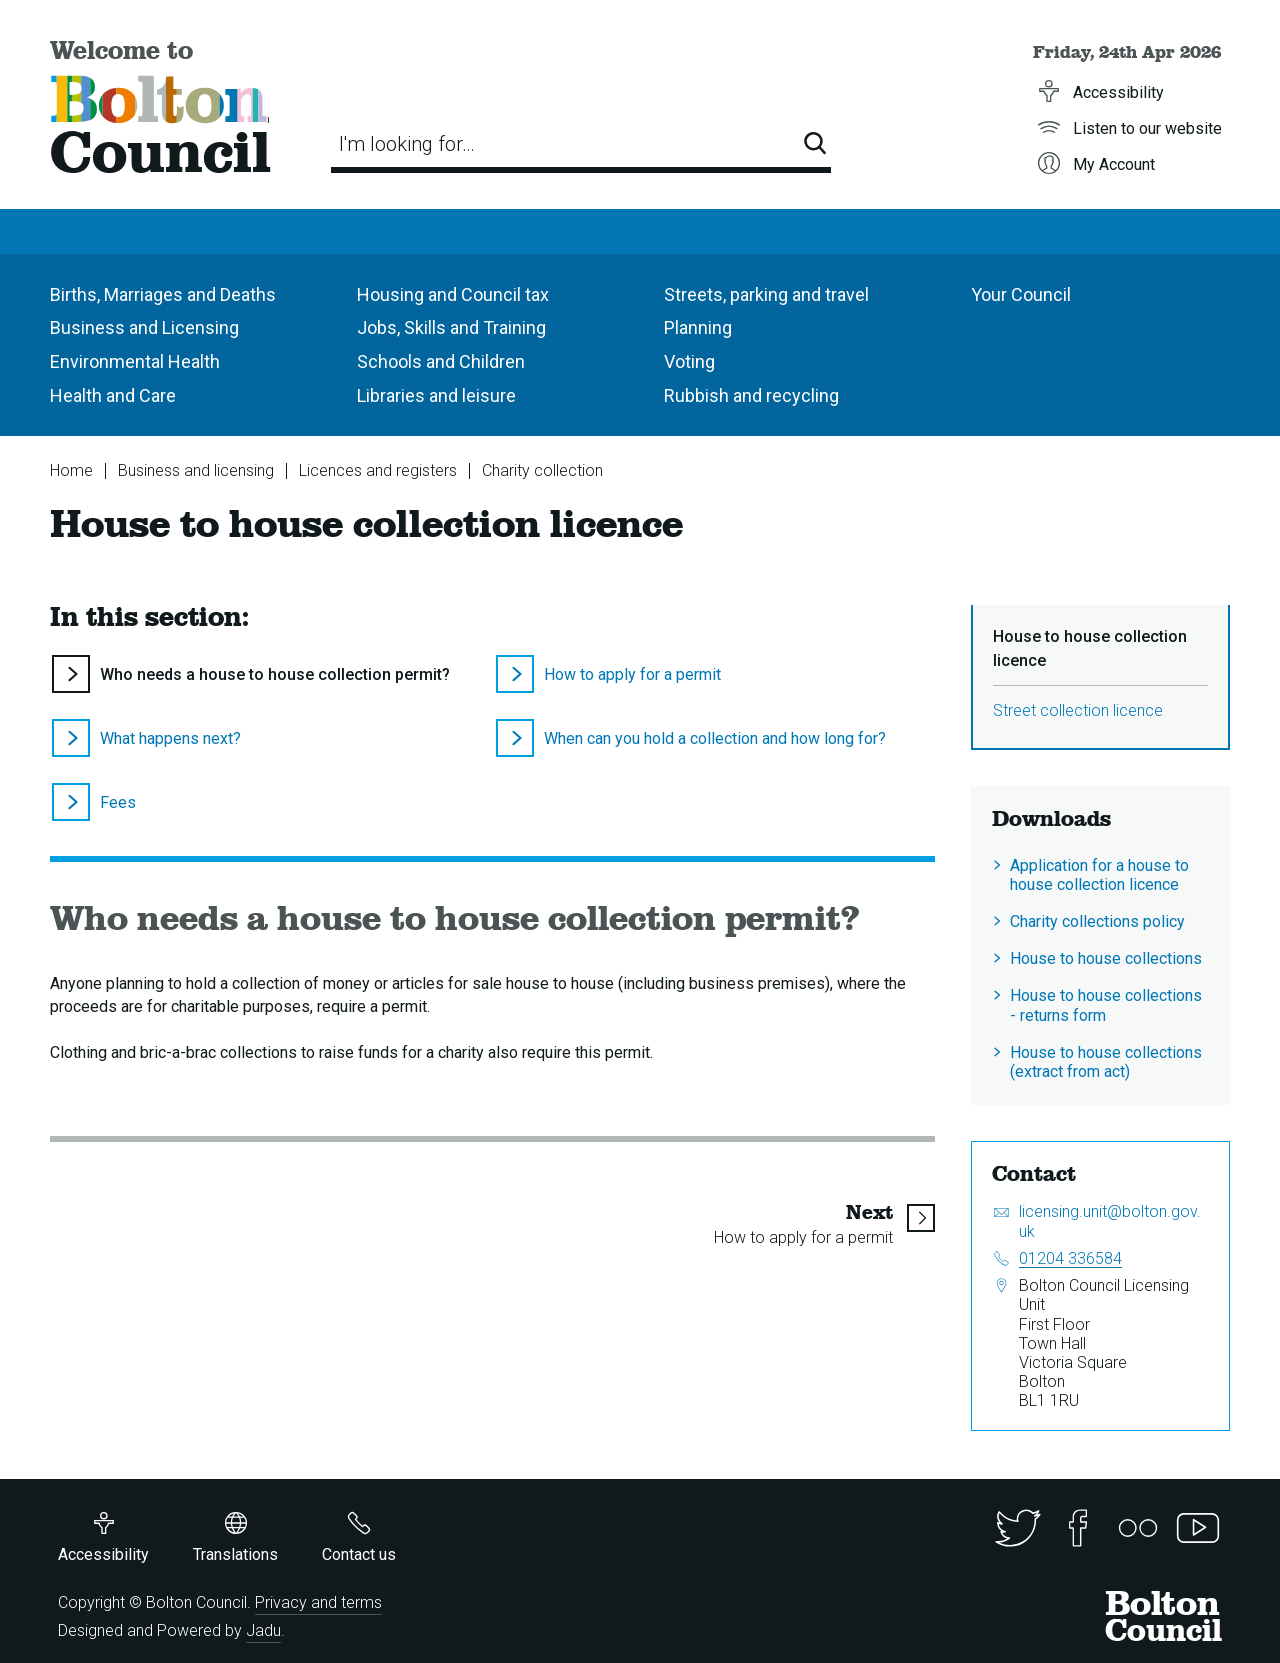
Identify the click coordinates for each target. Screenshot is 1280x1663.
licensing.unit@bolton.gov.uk (1110, 1221)
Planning (698, 327)
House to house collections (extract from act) (1106, 1062)
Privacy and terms (318, 1602)
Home (71, 470)
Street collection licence (1078, 710)
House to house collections (1106, 958)
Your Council (1021, 294)
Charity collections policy (1097, 921)
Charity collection (542, 470)
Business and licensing (196, 470)
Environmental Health (135, 361)
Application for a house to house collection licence (1099, 875)
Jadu (263, 1630)
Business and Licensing (144, 327)
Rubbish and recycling (751, 395)
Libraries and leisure (436, 395)
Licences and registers (378, 470)
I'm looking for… (407, 144)
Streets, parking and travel (766, 294)
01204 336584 (1070, 1258)
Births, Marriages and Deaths (163, 294)
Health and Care (113, 395)
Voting (689, 361)
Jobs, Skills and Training (451, 327)
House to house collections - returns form (1106, 1005)
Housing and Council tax (453, 294)
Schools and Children (441, 361)
